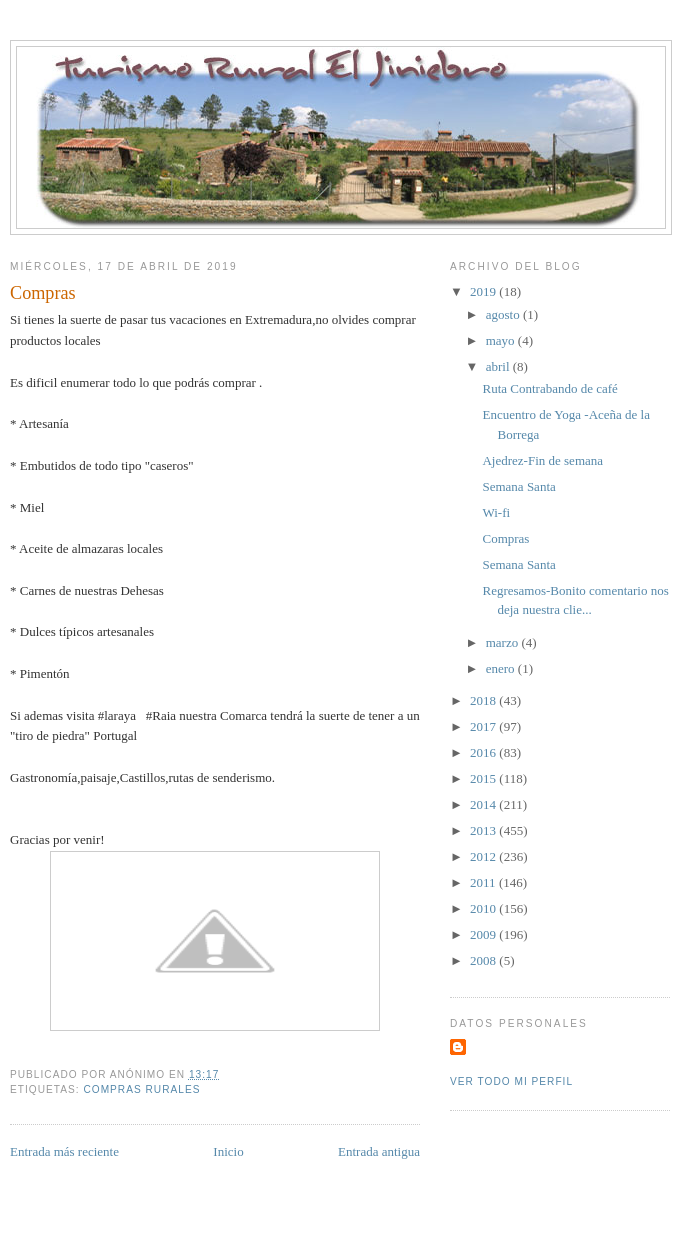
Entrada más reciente (64, 1151)
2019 (484, 291)
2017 (484, 726)
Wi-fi (496, 512)
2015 (484, 778)
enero (502, 668)
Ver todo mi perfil (511, 1081)
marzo (504, 642)
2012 (484, 856)
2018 (484, 700)
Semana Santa (518, 486)
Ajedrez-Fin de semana (542, 460)
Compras (505, 538)
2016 (484, 752)
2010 (484, 908)
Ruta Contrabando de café (549, 388)
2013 (484, 830)
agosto (504, 314)
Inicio (228, 1151)
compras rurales (141, 1089)
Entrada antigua (379, 1151)
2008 (484, 960)
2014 (484, 804)
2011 (484, 882)
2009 (484, 934)
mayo (502, 340)
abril (499, 366)
